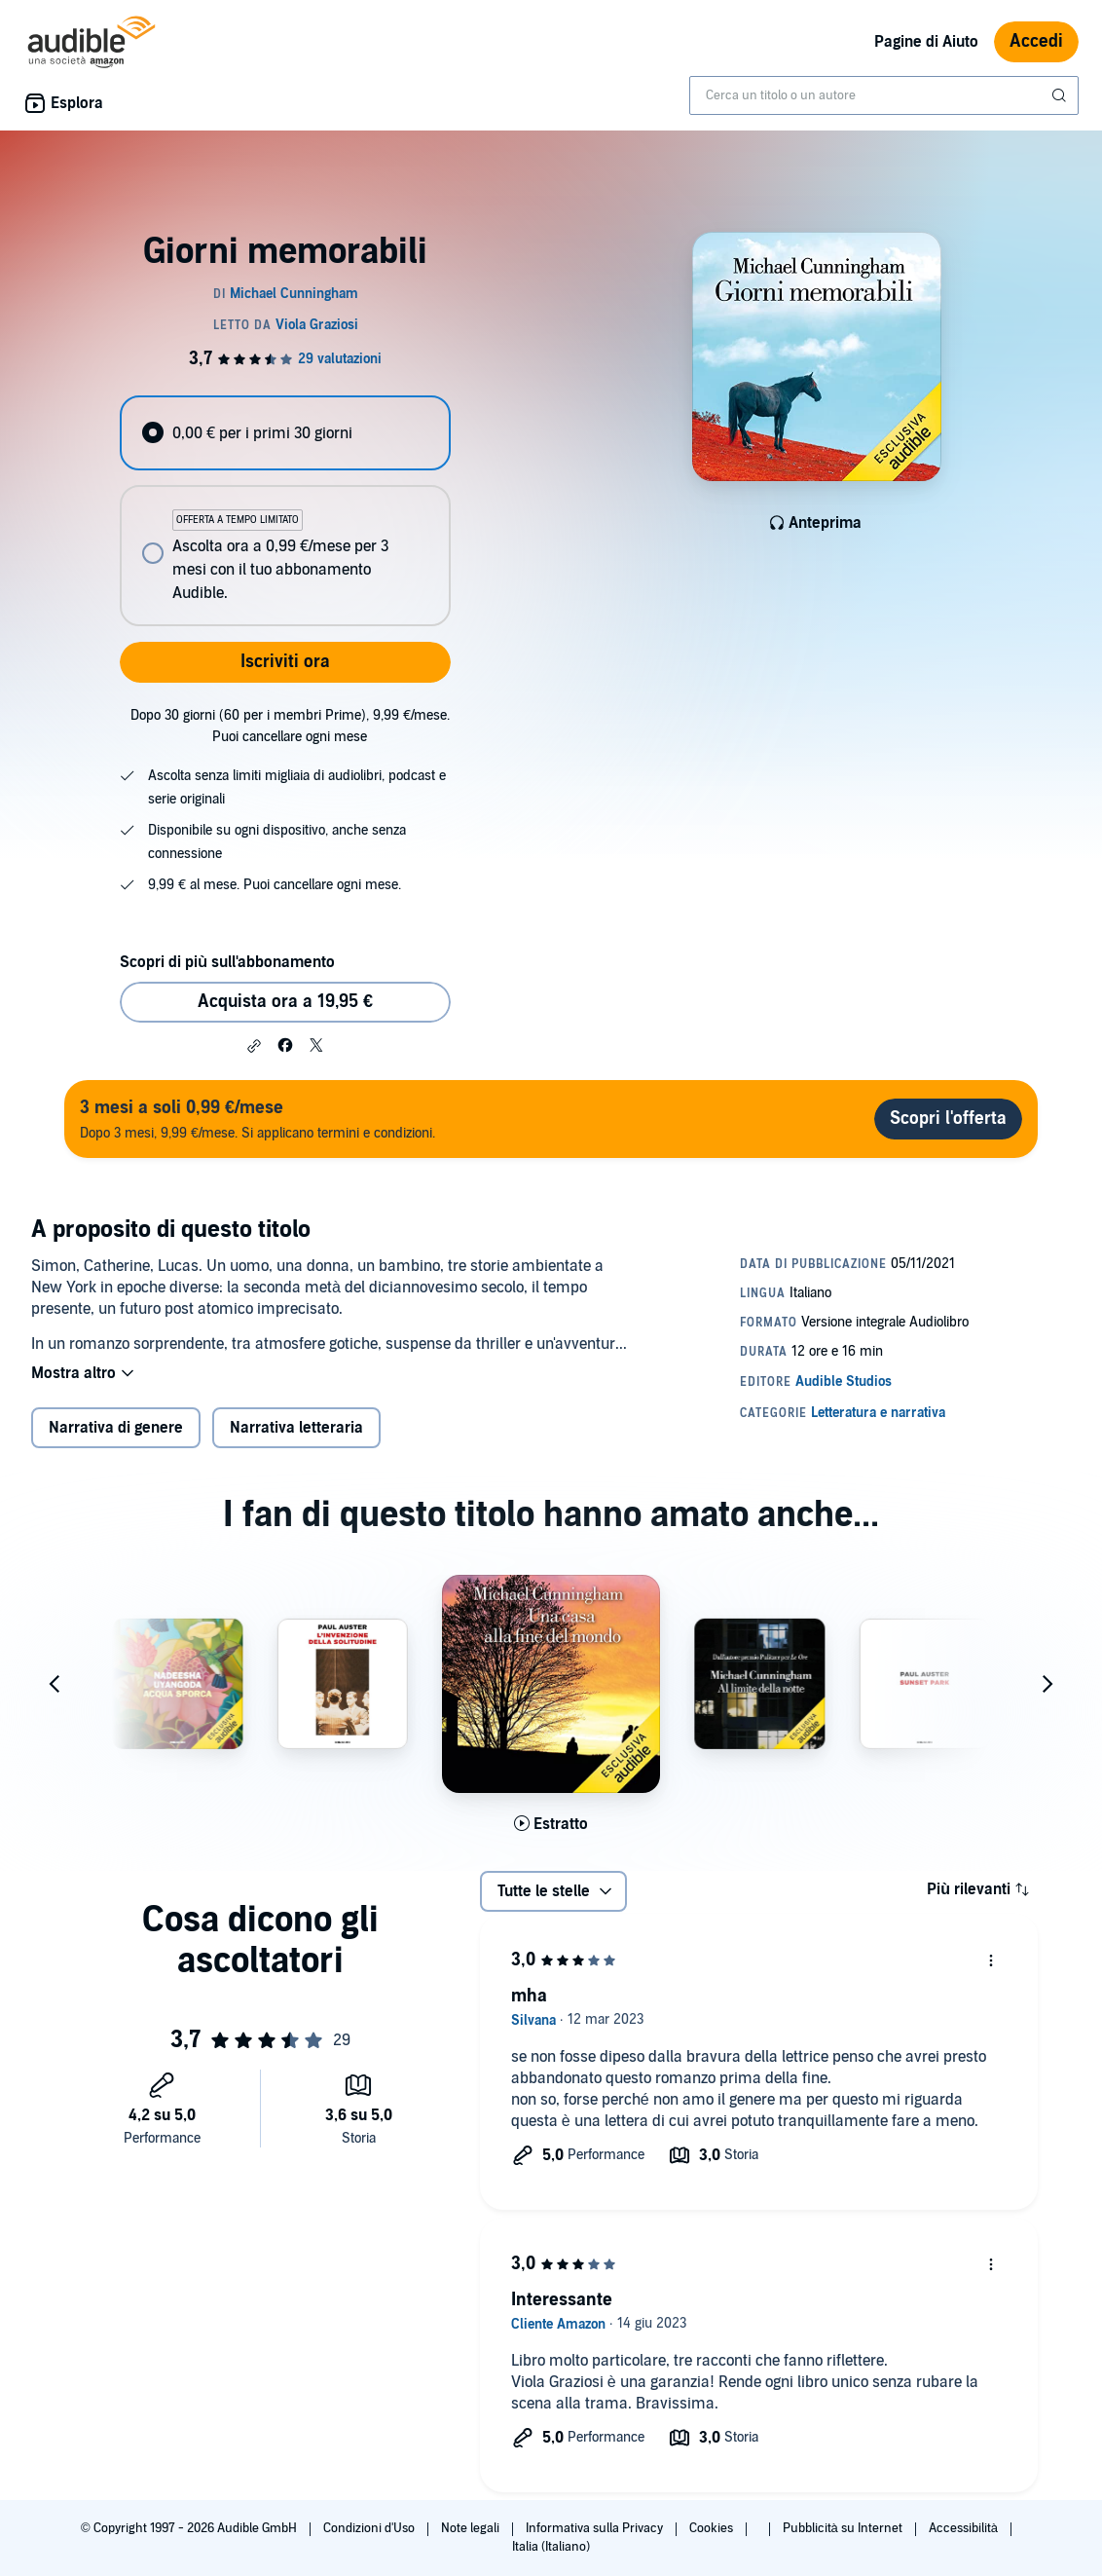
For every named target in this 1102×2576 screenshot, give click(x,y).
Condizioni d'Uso (370, 2528)
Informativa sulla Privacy (596, 2528)
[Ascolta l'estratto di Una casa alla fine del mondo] (551, 1824)
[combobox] (884, 95)
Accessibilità (965, 2528)
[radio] (285, 432)
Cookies (712, 2528)
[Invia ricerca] (1061, 95)
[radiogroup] (285, 510)
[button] (254, 1046)
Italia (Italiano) (551, 2547)
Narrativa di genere (116, 1427)
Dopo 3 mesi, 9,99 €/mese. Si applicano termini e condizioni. (257, 1118)
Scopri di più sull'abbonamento (227, 962)
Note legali (471, 2528)
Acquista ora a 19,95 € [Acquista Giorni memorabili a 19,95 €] (285, 1001)
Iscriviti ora (285, 662)
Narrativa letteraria (296, 1427)
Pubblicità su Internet (844, 2528)
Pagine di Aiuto (926, 42)
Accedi (1036, 41)
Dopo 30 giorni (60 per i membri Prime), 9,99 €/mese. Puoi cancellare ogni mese (290, 726)
